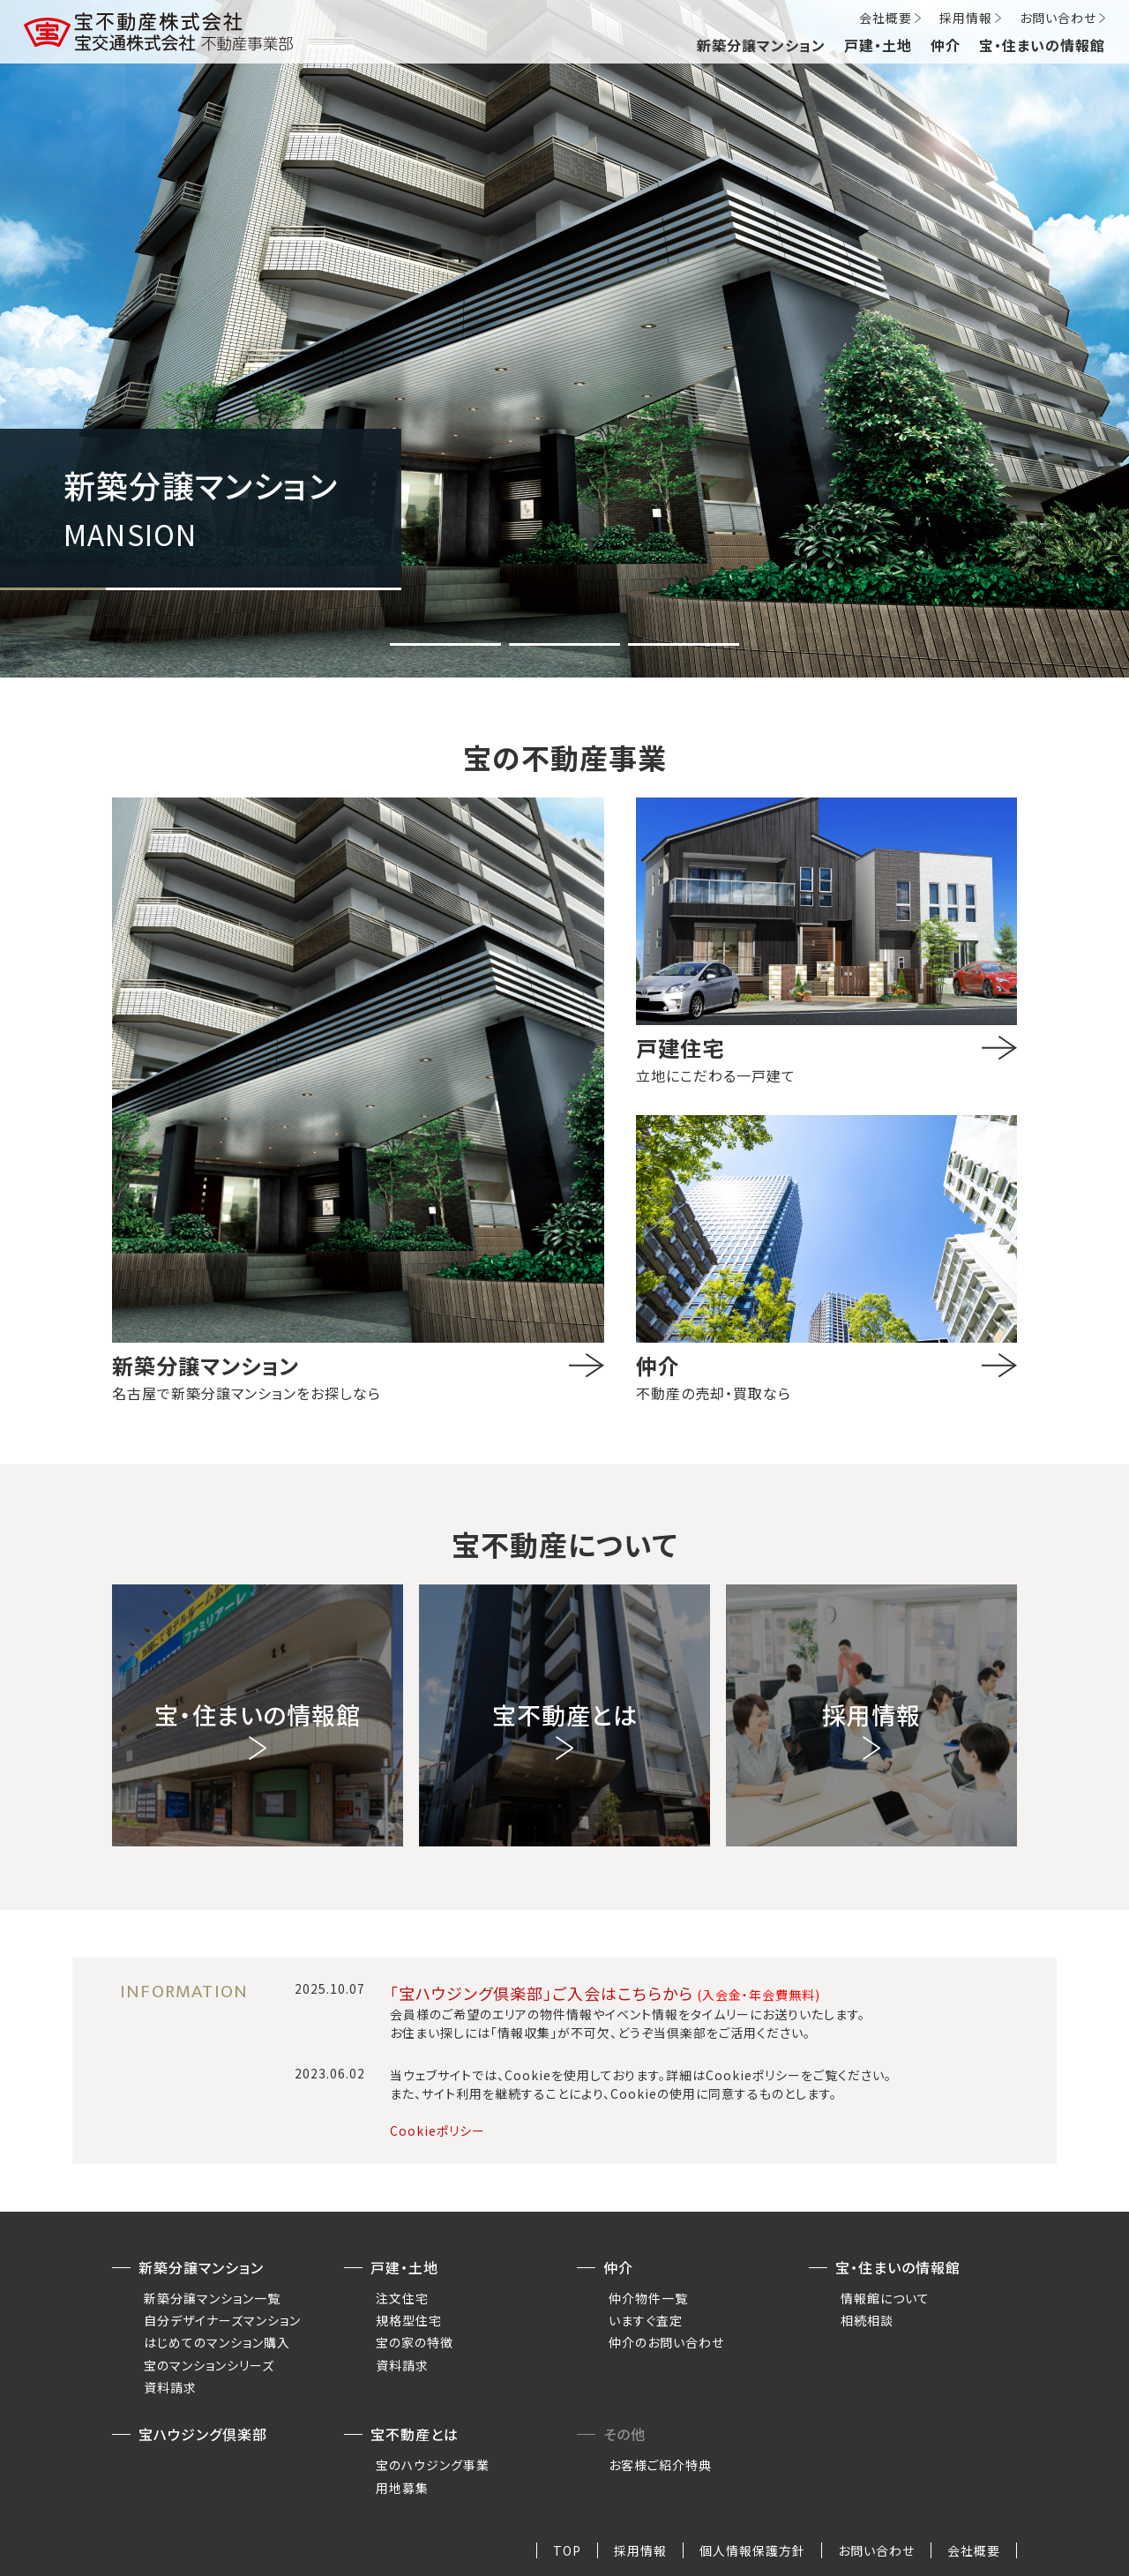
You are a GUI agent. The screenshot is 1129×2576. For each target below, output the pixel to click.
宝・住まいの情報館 (1042, 45)
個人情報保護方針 (752, 2550)
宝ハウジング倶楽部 (202, 2434)
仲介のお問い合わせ (666, 2342)
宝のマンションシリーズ (209, 2365)
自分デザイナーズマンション (222, 2320)
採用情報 (965, 18)
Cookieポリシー (437, 2130)
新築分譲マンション (761, 45)
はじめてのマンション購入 (217, 2342)
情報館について (885, 2298)
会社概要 (885, 18)
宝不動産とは (414, 2434)
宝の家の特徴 (414, 2342)
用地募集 (402, 2488)
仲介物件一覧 (648, 2298)
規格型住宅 (409, 2320)
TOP (567, 2550)
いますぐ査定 (646, 2320)
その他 (624, 2434)
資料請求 (170, 2387)
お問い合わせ (1058, 18)
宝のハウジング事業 (433, 2465)
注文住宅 (402, 2298)
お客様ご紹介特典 (660, 2465)
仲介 (946, 45)
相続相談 (867, 2320)
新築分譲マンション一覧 (212, 2298)
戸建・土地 (878, 45)
